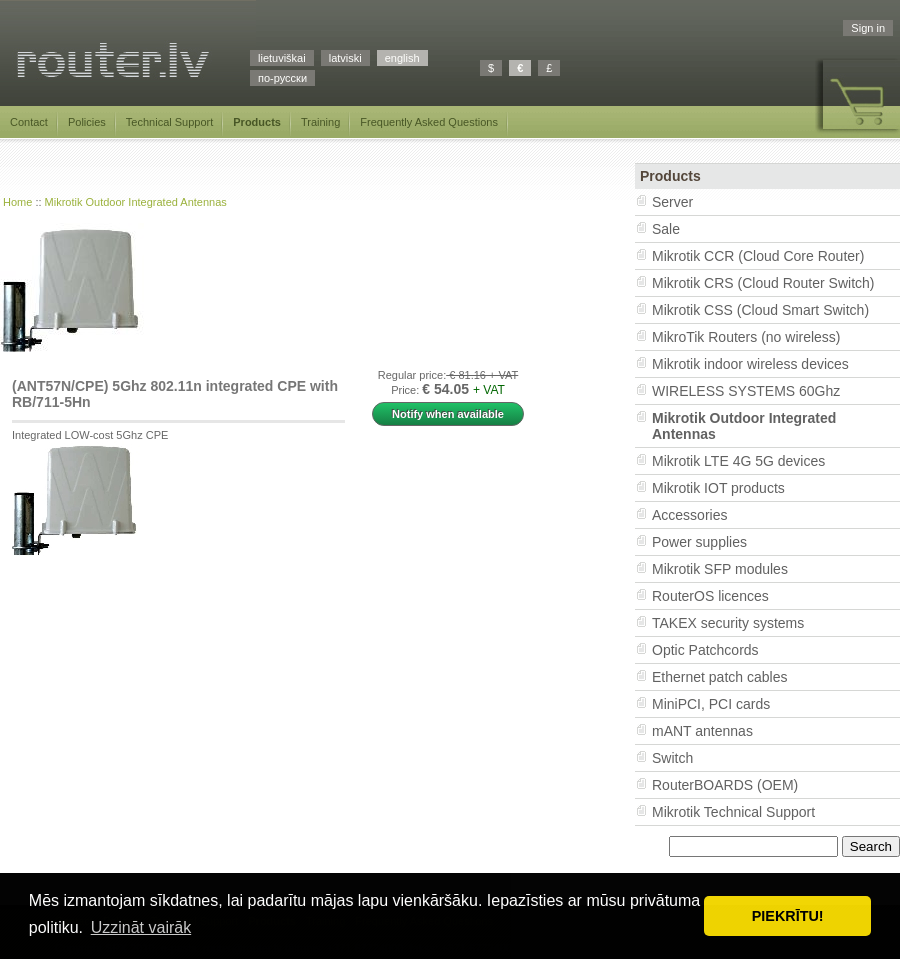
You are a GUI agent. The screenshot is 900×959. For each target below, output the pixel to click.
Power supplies (699, 542)
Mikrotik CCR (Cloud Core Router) (758, 256)
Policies (87, 122)
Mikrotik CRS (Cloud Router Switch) (763, 283)
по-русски (282, 78)
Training (320, 122)
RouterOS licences (710, 596)
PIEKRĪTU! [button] (788, 916)
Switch (672, 758)
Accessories (689, 515)
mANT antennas (702, 731)
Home (17, 202)
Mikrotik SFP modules (720, 569)
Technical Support (169, 122)
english (402, 58)
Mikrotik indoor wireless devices (750, 364)
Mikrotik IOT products (718, 488)
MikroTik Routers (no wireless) (746, 337)
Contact (29, 122)
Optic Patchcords (705, 650)
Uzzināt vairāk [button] (141, 927)
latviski (345, 58)
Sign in (868, 28)
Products (257, 122)
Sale (666, 229)
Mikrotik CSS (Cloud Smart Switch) (760, 310)
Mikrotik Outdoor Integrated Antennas (136, 202)
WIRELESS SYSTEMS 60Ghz (746, 391)
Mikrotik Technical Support (733, 812)
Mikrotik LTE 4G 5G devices (738, 461)
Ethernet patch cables (719, 677)
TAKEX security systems (728, 623)
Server (672, 202)
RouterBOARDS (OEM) (725, 785)
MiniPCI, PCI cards (711, 704)
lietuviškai (282, 58)
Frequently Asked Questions (429, 122)
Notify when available (448, 414)
